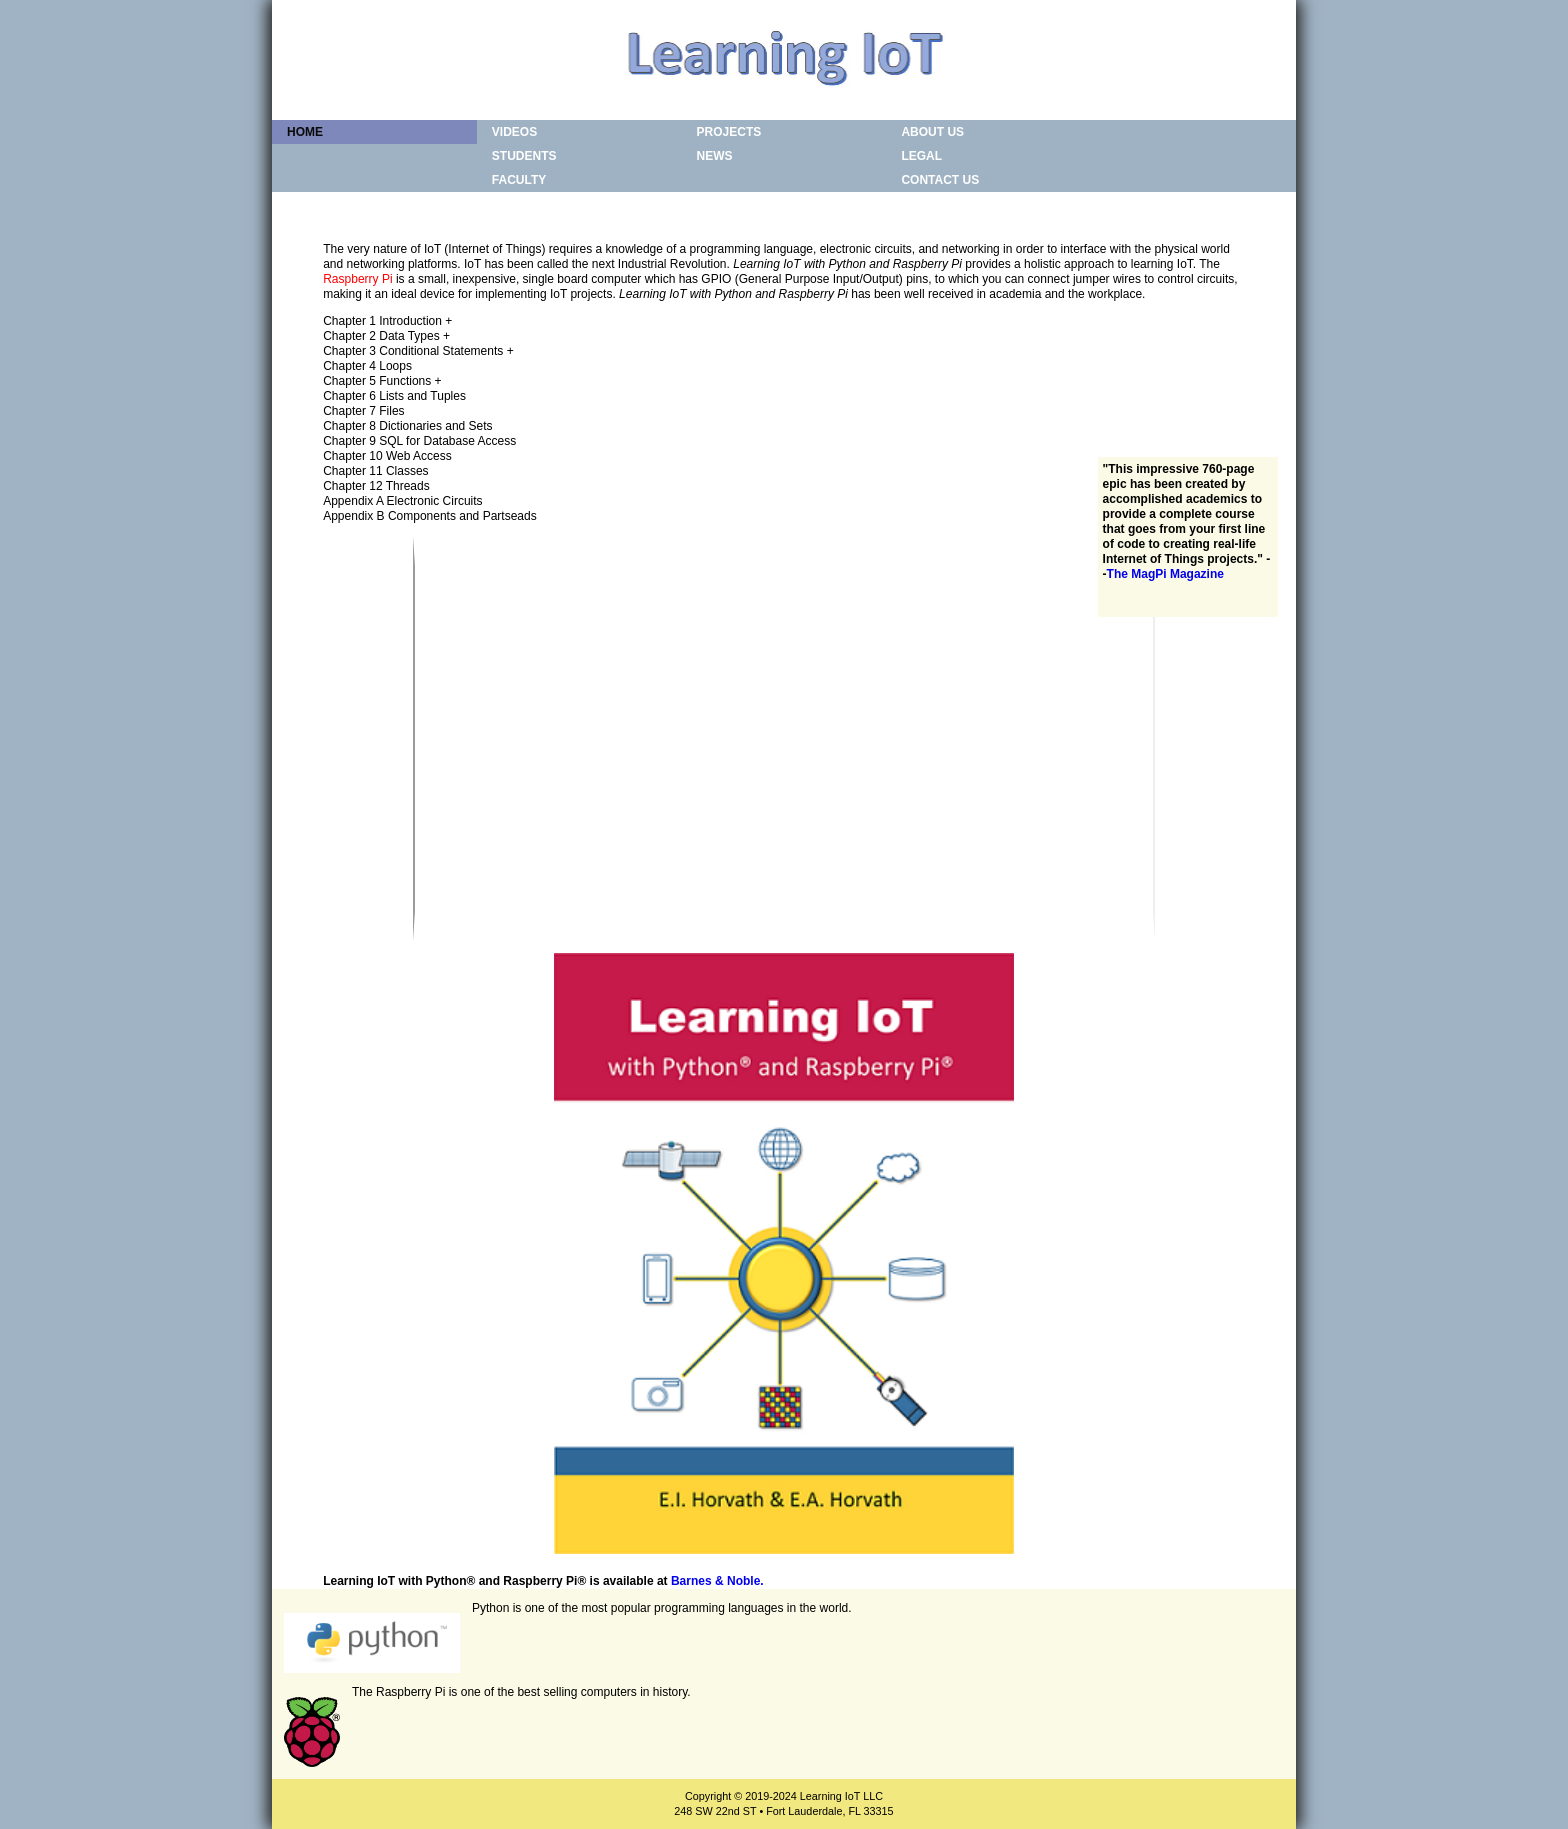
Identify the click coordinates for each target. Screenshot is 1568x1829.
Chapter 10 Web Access (387, 456)
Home (305, 132)
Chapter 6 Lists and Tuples (394, 396)
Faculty (519, 180)
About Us (932, 132)
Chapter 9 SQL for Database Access (419, 441)
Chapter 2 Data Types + (386, 336)
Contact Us (940, 180)
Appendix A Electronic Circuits (402, 501)
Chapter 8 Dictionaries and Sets (407, 426)
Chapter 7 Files (363, 411)
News (715, 156)
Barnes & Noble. (717, 1581)
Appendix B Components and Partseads (429, 516)
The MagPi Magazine (1165, 574)
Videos (514, 132)
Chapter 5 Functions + (382, 381)
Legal (921, 156)
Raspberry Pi (357, 279)
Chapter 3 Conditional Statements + (418, 351)
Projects (729, 132)
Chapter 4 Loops (367, 366)
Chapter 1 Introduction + (387, 321)
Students (524, 156)
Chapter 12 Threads (376, 486)
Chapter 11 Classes (375, 471)
